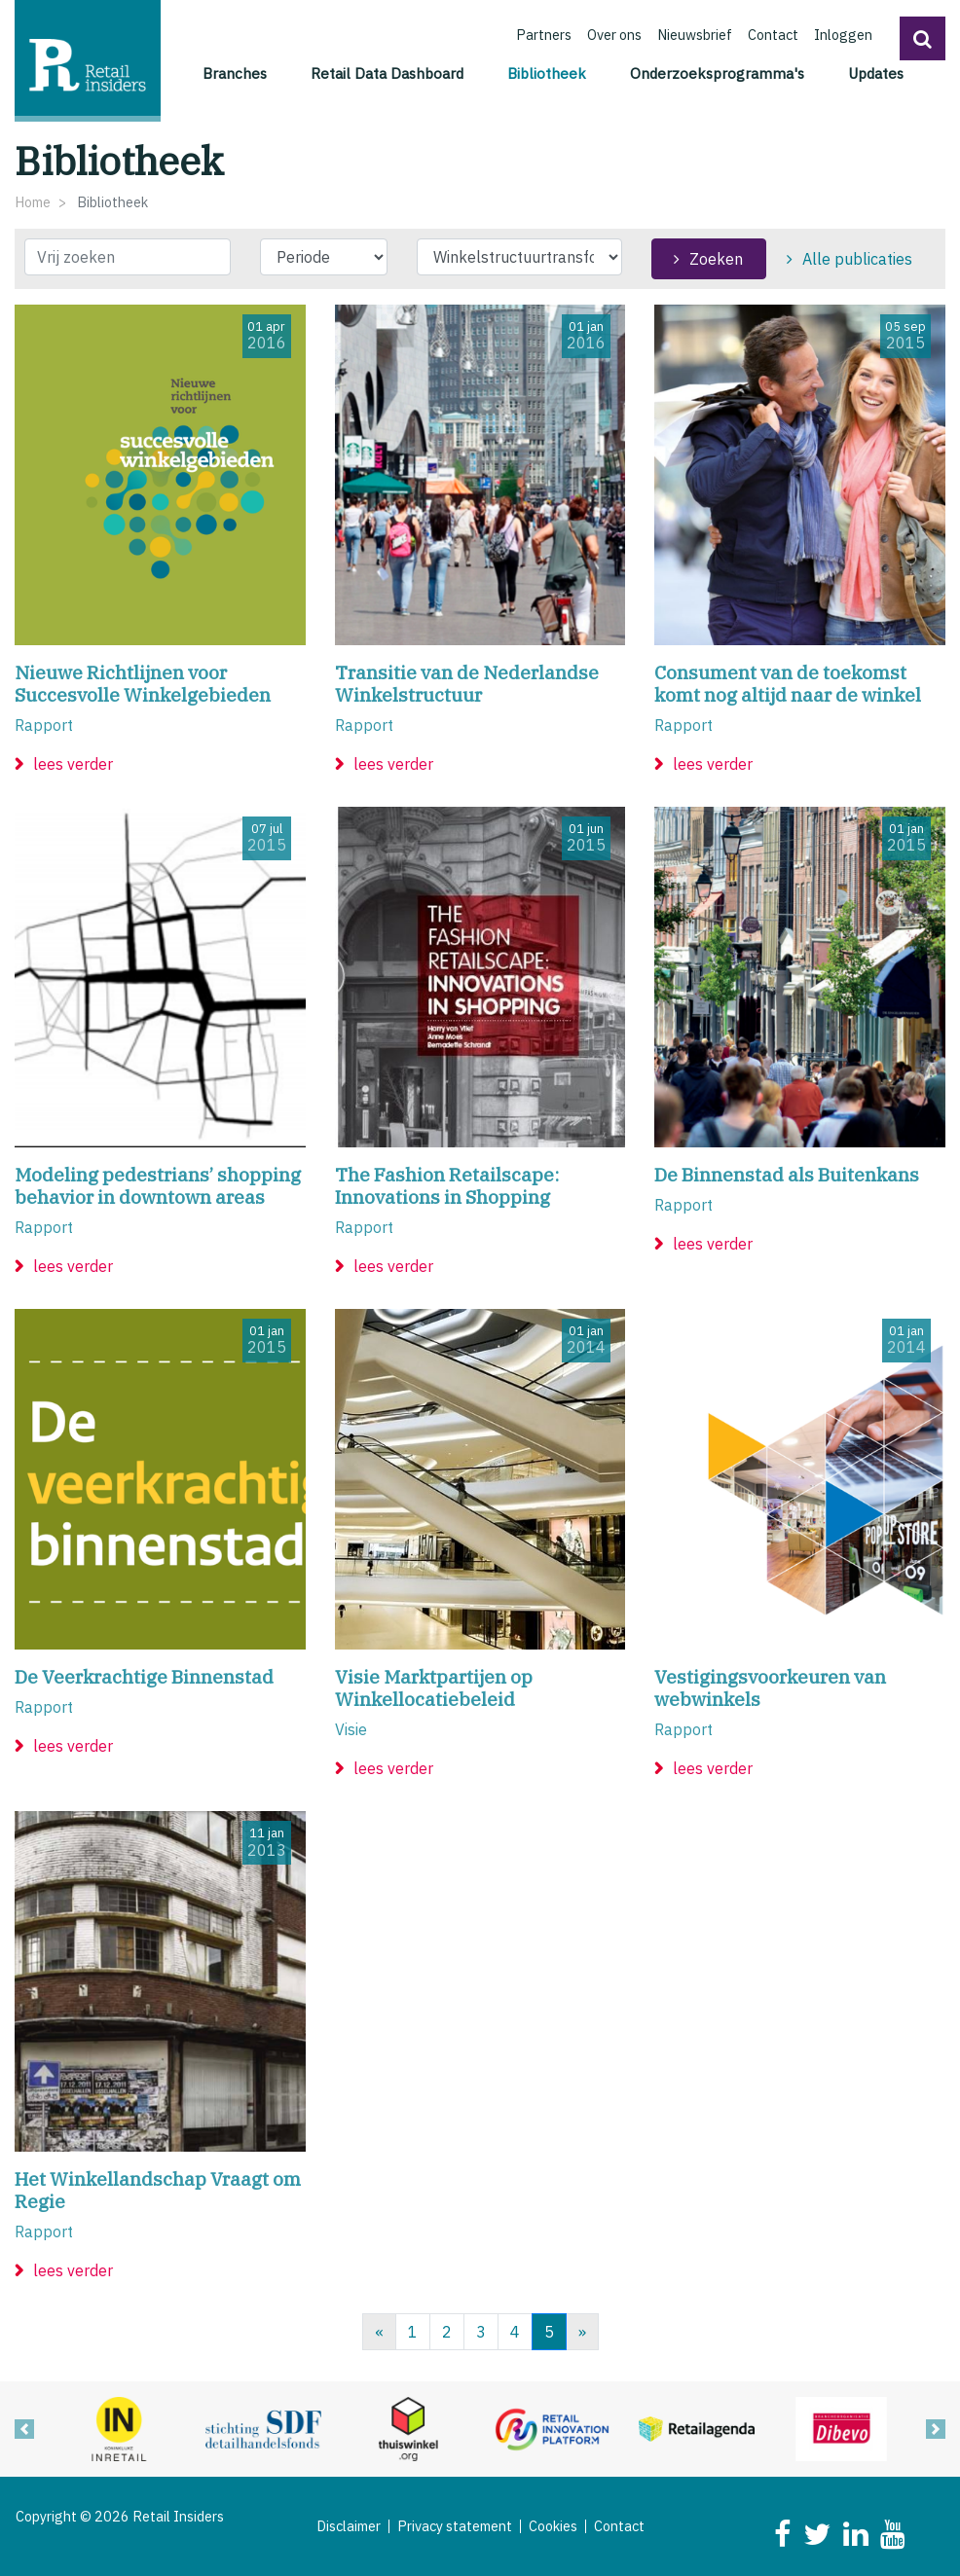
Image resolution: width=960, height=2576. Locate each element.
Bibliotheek (549, 72)
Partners (544, 34)
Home (33, 202)
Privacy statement (454, 2526)
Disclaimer (348, 2526)
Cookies (553, 2526)
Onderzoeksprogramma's (717, 73)
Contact (773, 34)
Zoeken (716, 259)
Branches (235, 73)
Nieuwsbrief (694, 34)
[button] (922, 38)
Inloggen (843, 34)
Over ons (614, 34)
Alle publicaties (857, 259)
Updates (876, 73)
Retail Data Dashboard (387, 73)
